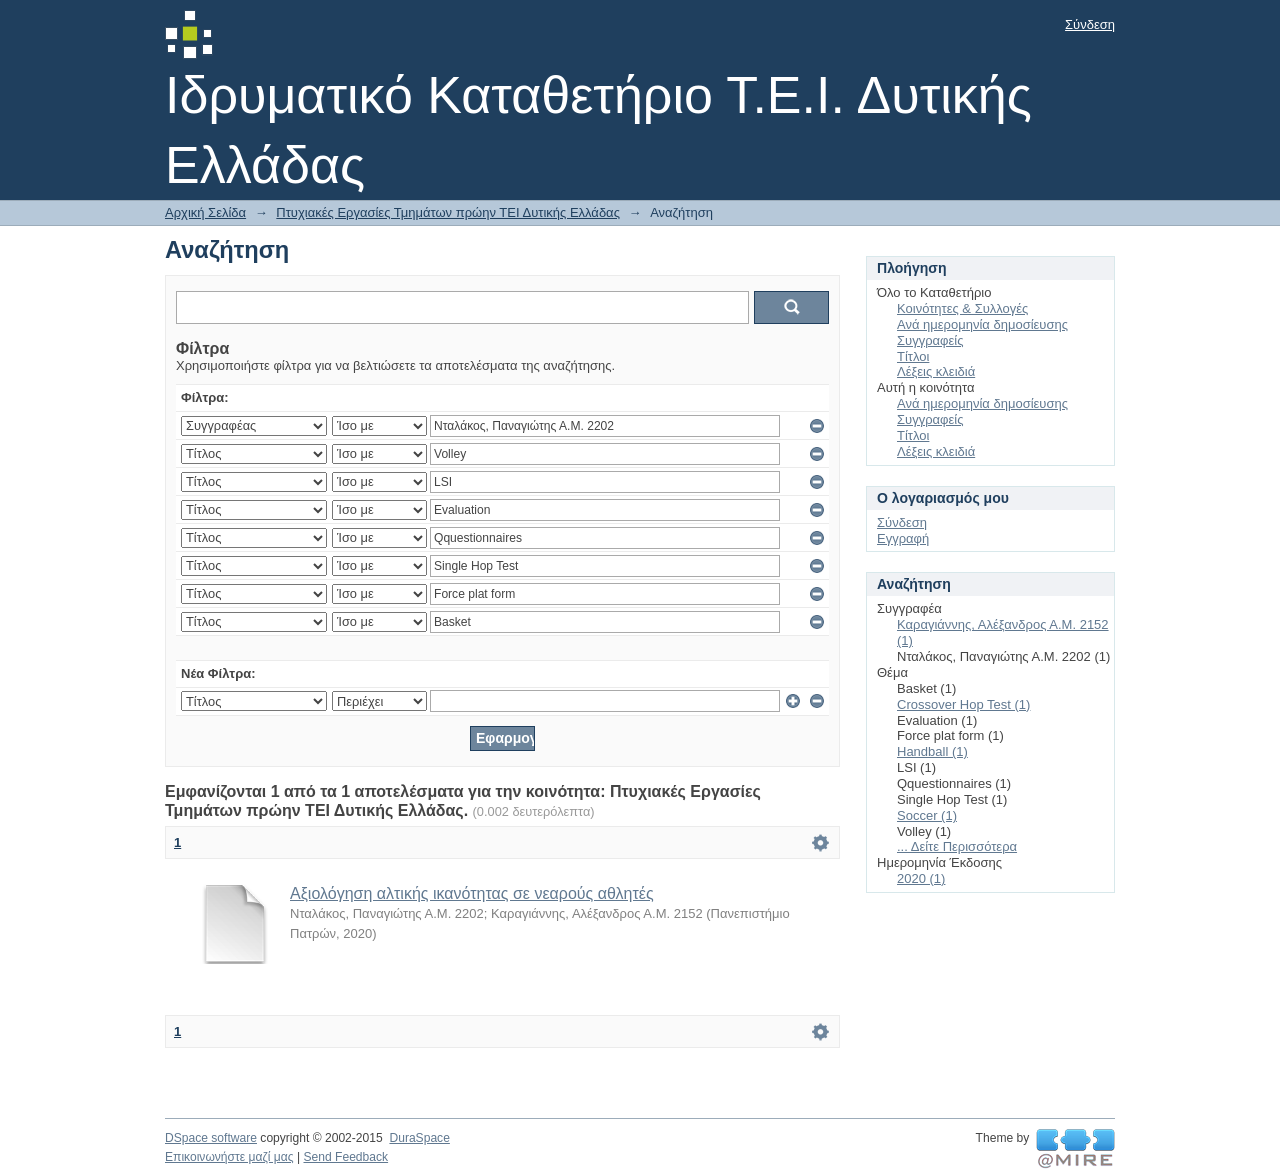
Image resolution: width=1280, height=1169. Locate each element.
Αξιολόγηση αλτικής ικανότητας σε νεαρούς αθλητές (472, 893)
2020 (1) (921, 878)
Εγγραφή (903, 538)
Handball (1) (932, 751)
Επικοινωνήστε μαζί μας (229, 1157)
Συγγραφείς (930, 340)
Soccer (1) (927, 815)
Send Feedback (345, 1157)
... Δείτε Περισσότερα (957, 846)
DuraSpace (419, 1138)
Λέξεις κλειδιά (936, 371)
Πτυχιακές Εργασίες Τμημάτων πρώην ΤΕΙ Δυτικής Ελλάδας (448, 212)
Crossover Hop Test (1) (963, 704)
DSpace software (211, 1138)
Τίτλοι (913, 356)
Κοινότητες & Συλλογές (962, 308)
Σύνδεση (1090, 24)
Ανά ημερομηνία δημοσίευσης (982, 324)
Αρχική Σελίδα (205, 212)
